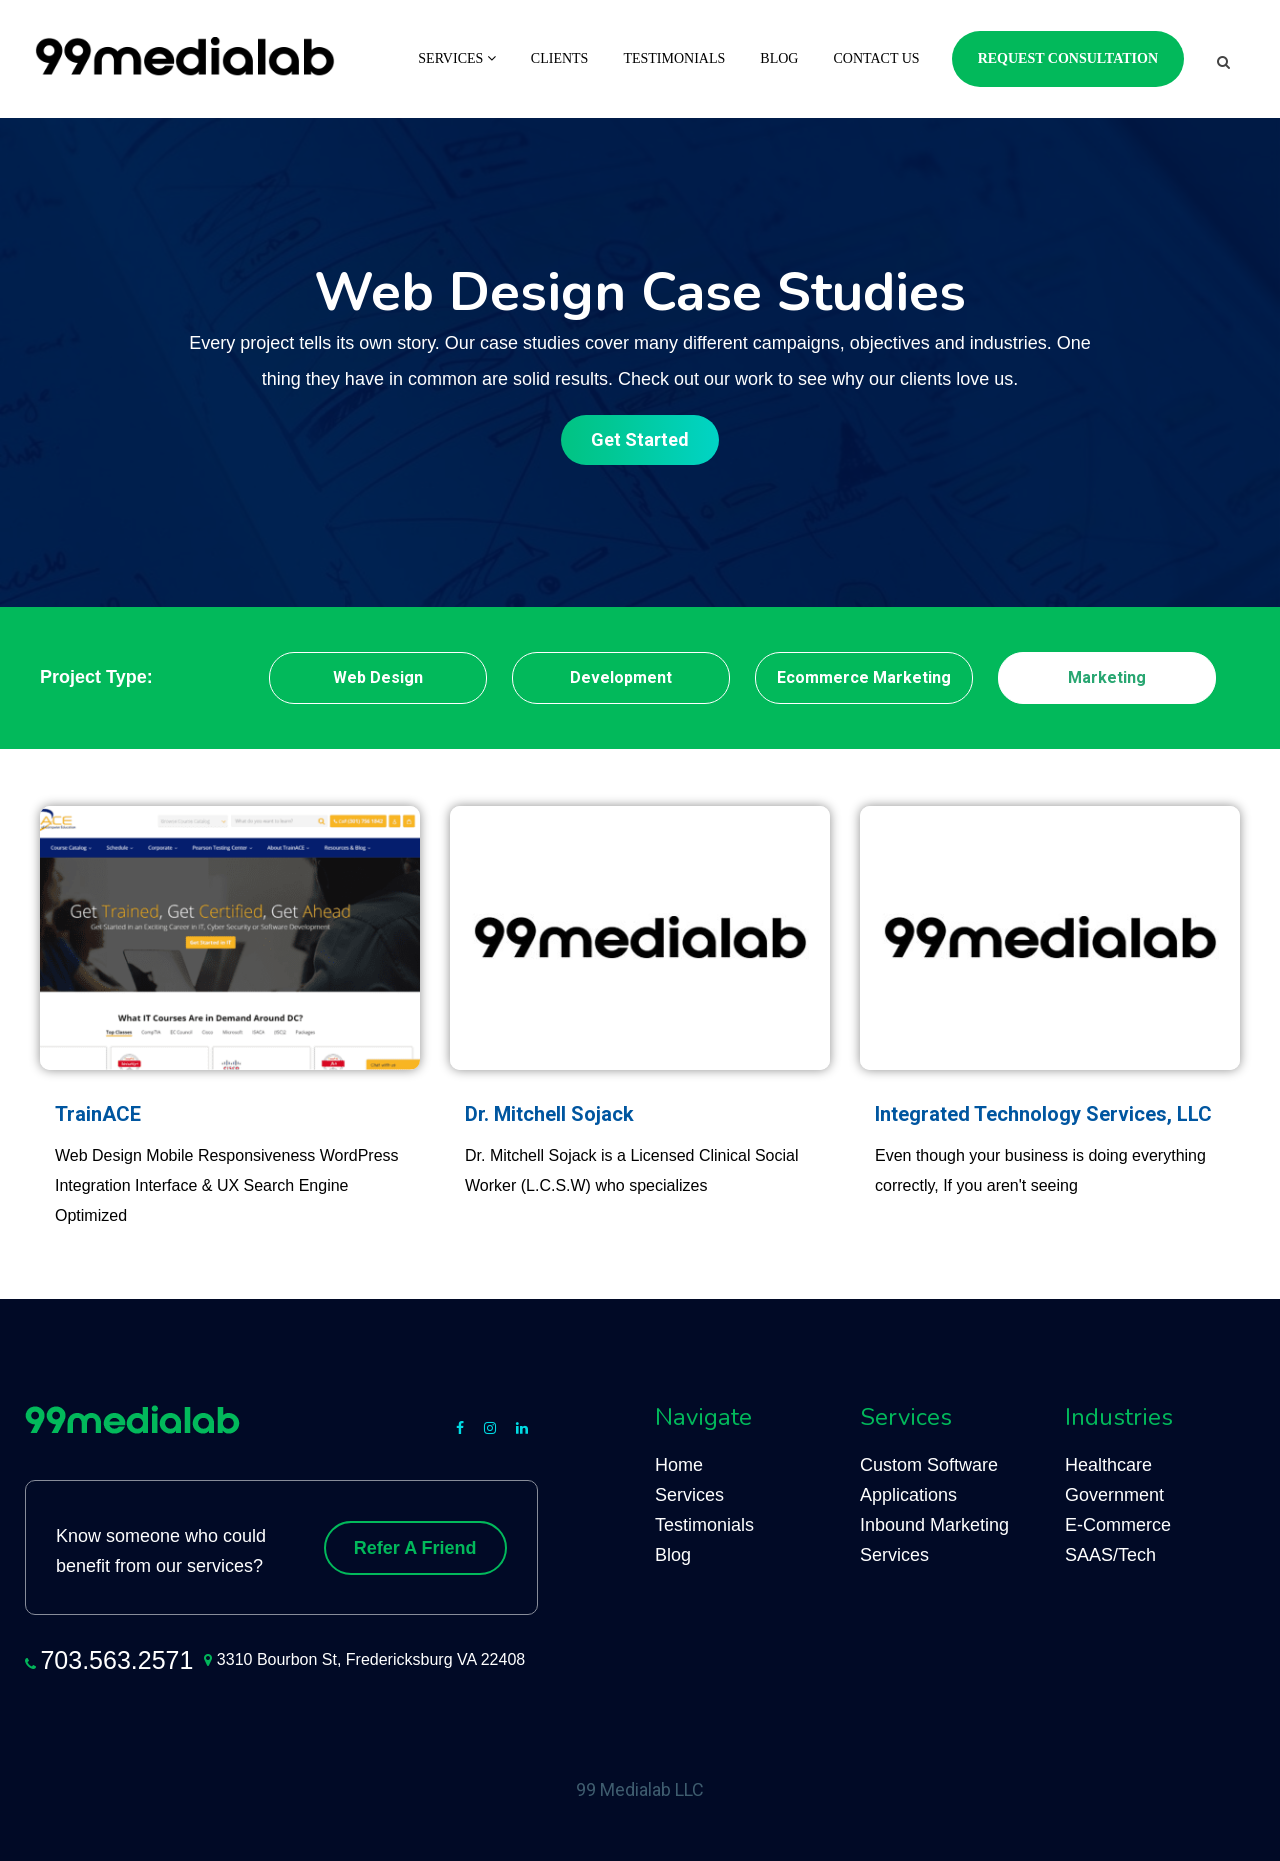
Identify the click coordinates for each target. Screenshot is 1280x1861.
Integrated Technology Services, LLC (1043, 1114)
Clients (560, 58)
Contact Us (876, 58)
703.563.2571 (116, 1660)
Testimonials (674, 58)
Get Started (640, 439)
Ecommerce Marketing (864, 677)
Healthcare (1108, 1465)
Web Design (378, 677)
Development (621, 677)
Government (1114, 1495)
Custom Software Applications (929, 1480)
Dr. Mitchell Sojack (549, 1114)
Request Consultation (1068, 58)
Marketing (1107, 677)
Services (457, 58)
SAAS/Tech (1110, 1555)
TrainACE (98, 1114)
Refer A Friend (415, 1548)
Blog (779, 58)
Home (679, 1465)
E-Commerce (1118, 1525)
